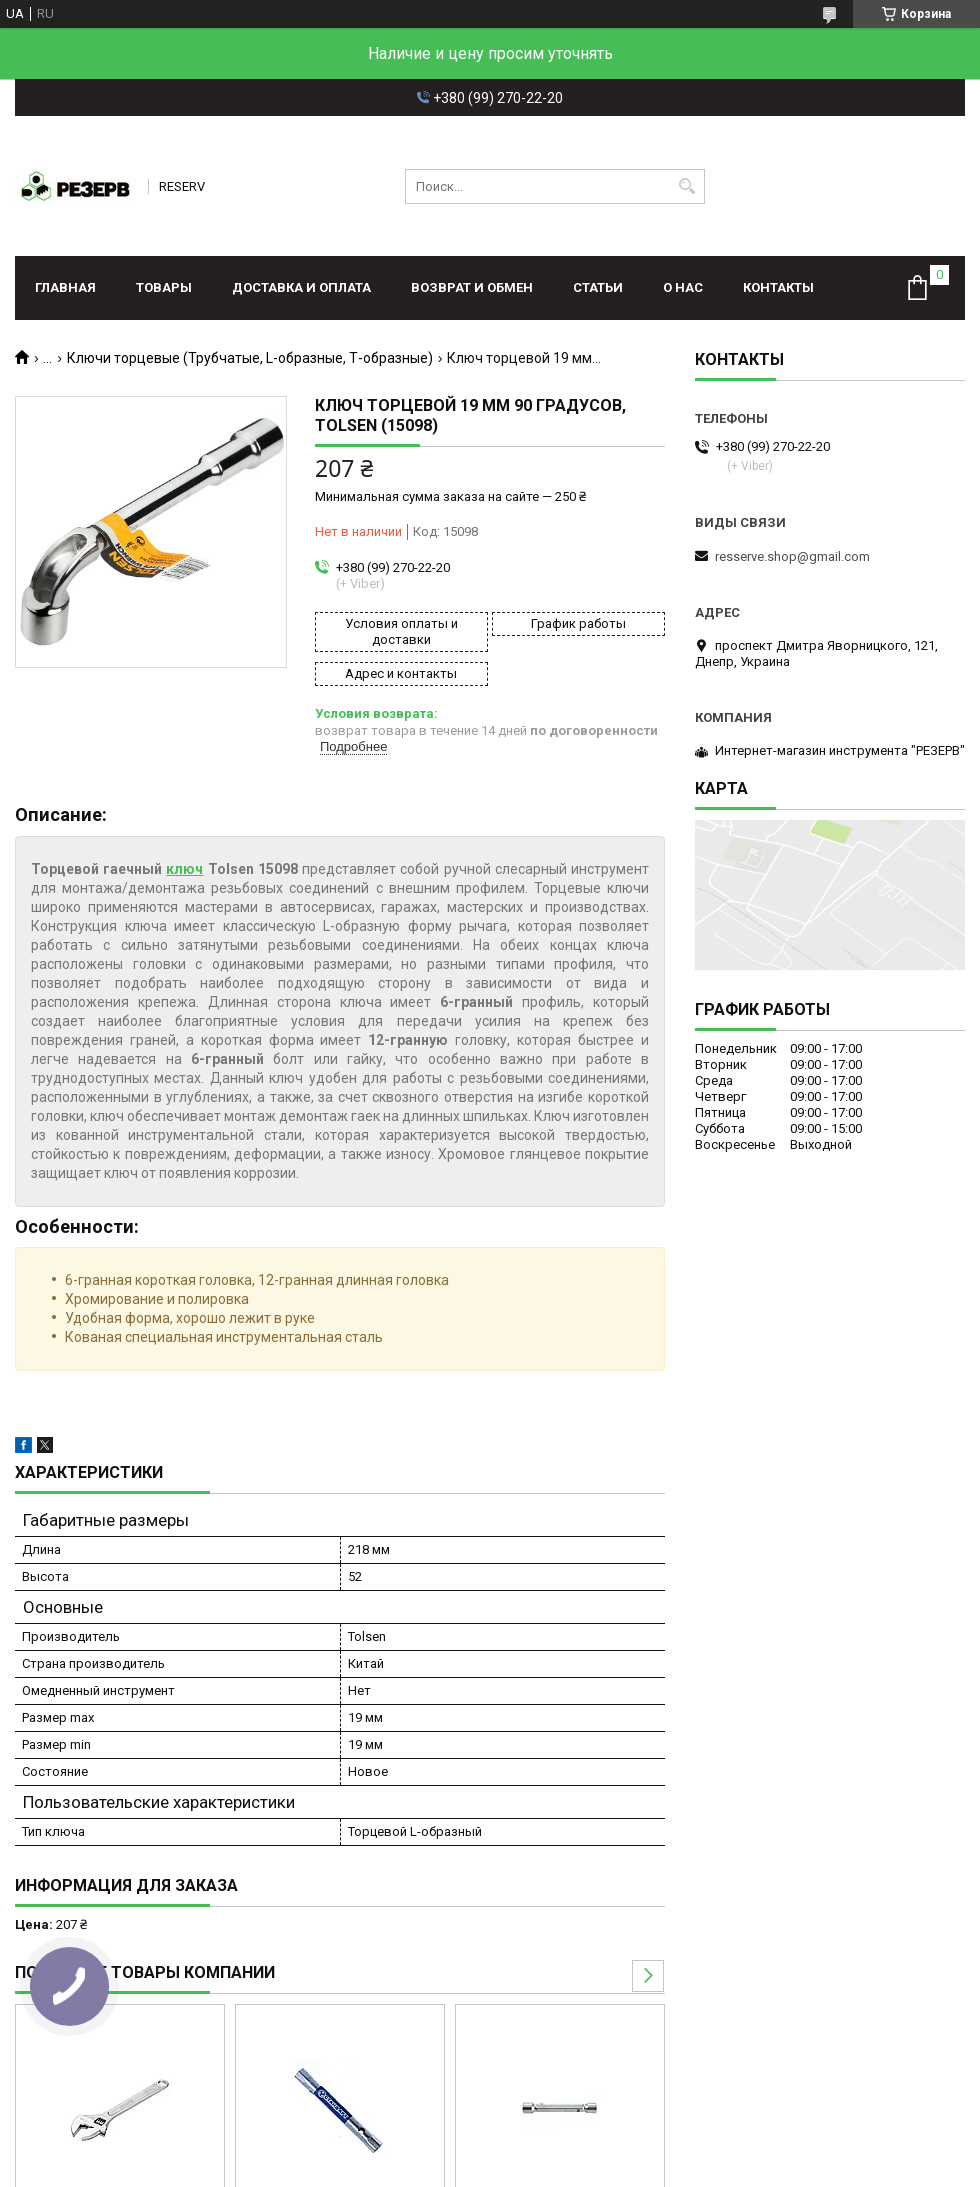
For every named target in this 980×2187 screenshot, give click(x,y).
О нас (683, 287)
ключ (184, 869)
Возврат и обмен (472, 287)
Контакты (778, 287)
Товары (164, 287)
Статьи (598, 287)
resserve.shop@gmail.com (792, 556)
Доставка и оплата (301, 287)
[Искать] (687, 186)
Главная (65, 287)
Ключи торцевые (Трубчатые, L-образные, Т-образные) (250, 358)
